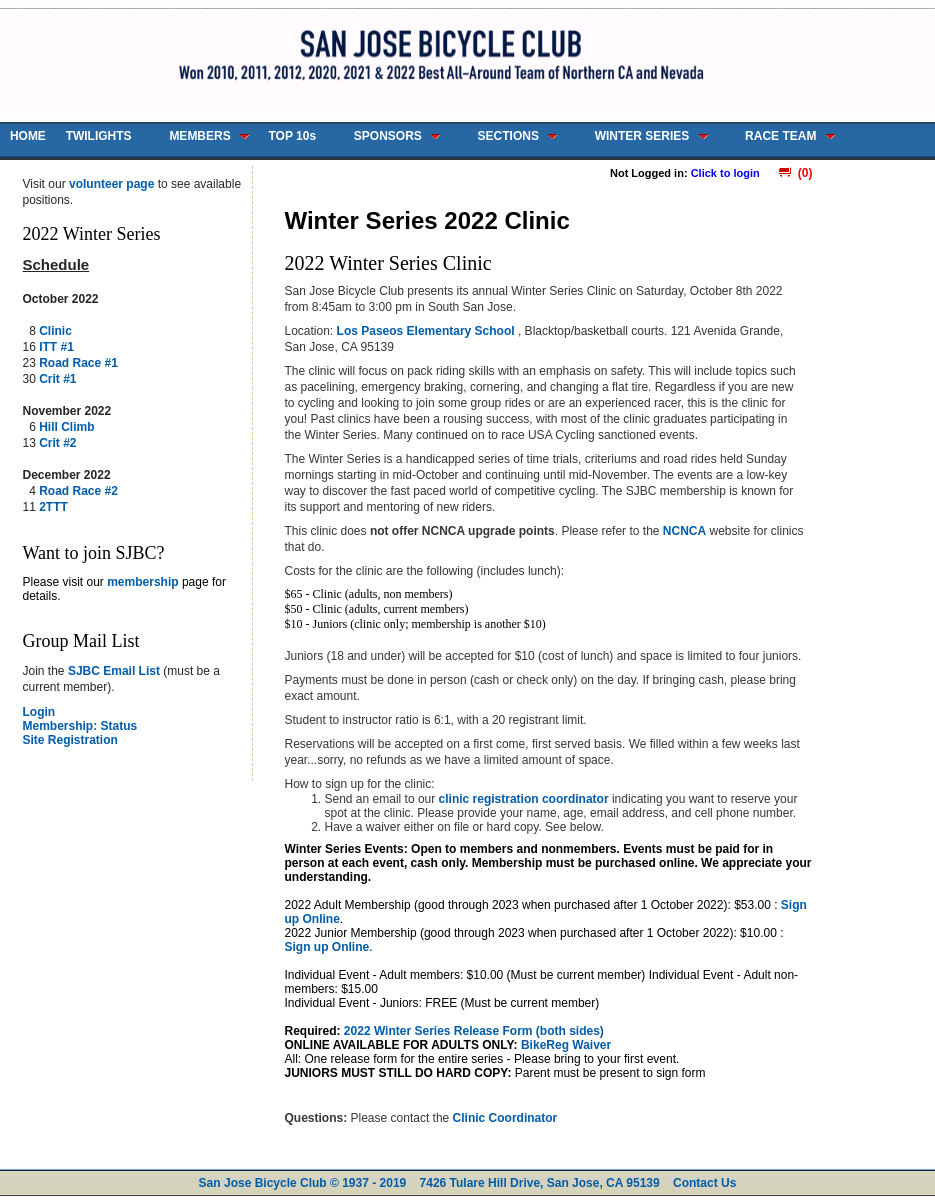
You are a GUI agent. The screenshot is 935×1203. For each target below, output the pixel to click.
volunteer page (111, 184)
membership (142, 582)
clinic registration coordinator (525, 799)
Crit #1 (57, 379)
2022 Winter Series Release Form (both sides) (474, 1031)
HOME (28, 136)
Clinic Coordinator (505, 1118)
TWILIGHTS (99, 136)
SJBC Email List (114, 671)
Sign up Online (327, 947)
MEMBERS (199, 136)
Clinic (55, 331)
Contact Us (704, 1183)
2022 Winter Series (92, 234)
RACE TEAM (780, 136)
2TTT (53, 507)
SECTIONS (508, 136)
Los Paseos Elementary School (427, 331)
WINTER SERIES (642, 136)
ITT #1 (56, 347)
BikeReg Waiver (566, 1045)
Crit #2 (57, 443)
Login (39, 712)
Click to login (725, 173)
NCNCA (684, 531)
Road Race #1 (78, 363)
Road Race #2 (78, 491)
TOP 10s (292, 136)
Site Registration (70, 740)
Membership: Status (80, 726)
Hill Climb (66, 427)
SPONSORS (388, 136)
